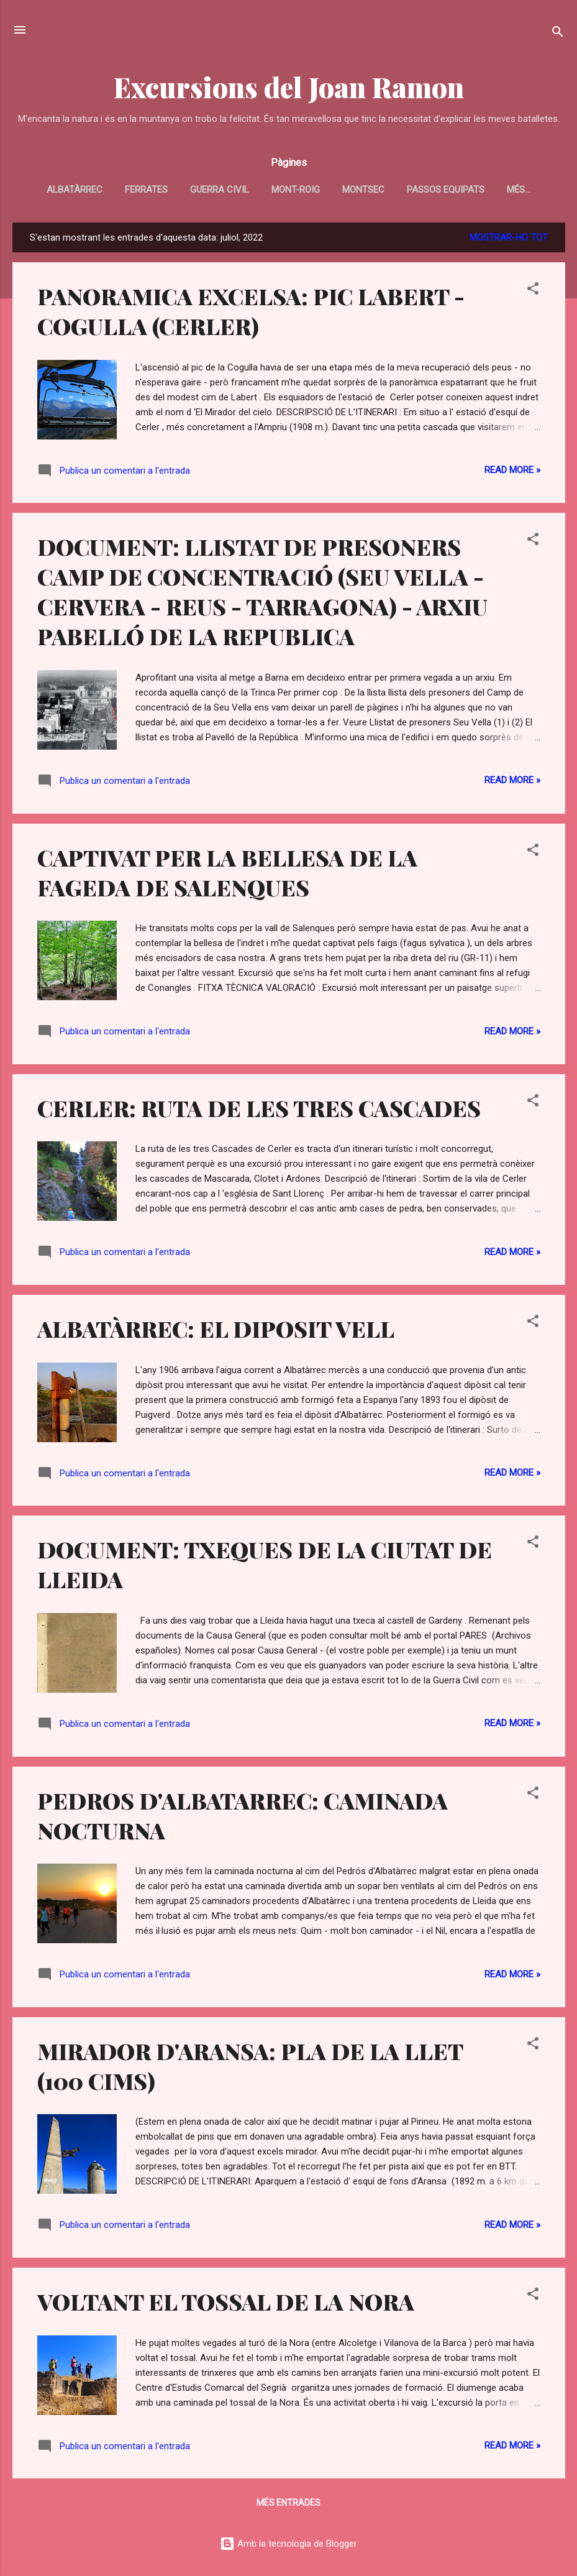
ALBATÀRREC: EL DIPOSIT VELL (215, 1328)
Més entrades (288, 2503)
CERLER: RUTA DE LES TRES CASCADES (259, 1108)
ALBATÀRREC (74, 189)
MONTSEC (363, 189)
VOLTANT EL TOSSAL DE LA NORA (225, 2301)
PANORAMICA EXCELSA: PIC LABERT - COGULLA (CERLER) (251, 311)
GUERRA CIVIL (219, 189)
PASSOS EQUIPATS (445, 189)
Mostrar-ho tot (509, 237)
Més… (518, 189)
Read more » (512, 470)
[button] (532, 290)
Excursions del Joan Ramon (289, 86)
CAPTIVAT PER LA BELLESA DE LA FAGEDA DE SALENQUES (227, 872)
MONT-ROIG (295, 189)
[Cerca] (557, 34)
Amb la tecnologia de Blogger (288, 2543)
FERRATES (146, 189)
